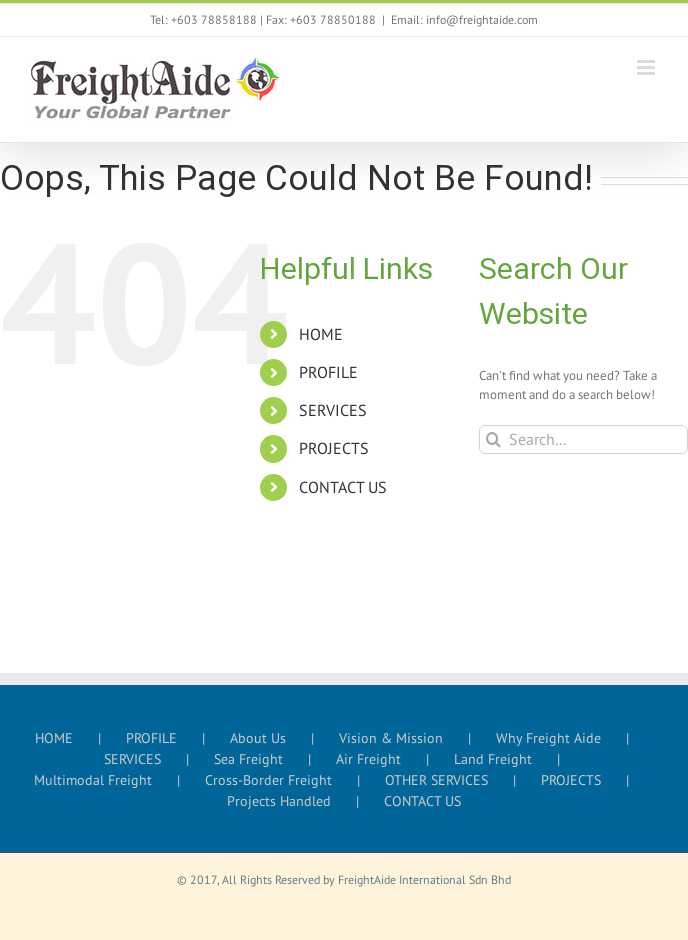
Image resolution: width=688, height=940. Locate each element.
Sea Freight (248, 759)
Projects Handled (279, 801)
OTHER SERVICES (436, 780)
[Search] (493, 439)
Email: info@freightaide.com (464, 19)
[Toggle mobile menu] (647, 67)
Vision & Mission (391, 738)
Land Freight (493, 759)
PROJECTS (334, 448)
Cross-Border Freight (268, 780)
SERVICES (333, 410)
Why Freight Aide (548, 738)
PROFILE (328, 372)
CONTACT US (343, 487)
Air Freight (368, 759)
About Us (258, 738)
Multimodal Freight (93, 780)
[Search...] (583, 439)
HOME (321, 334)
